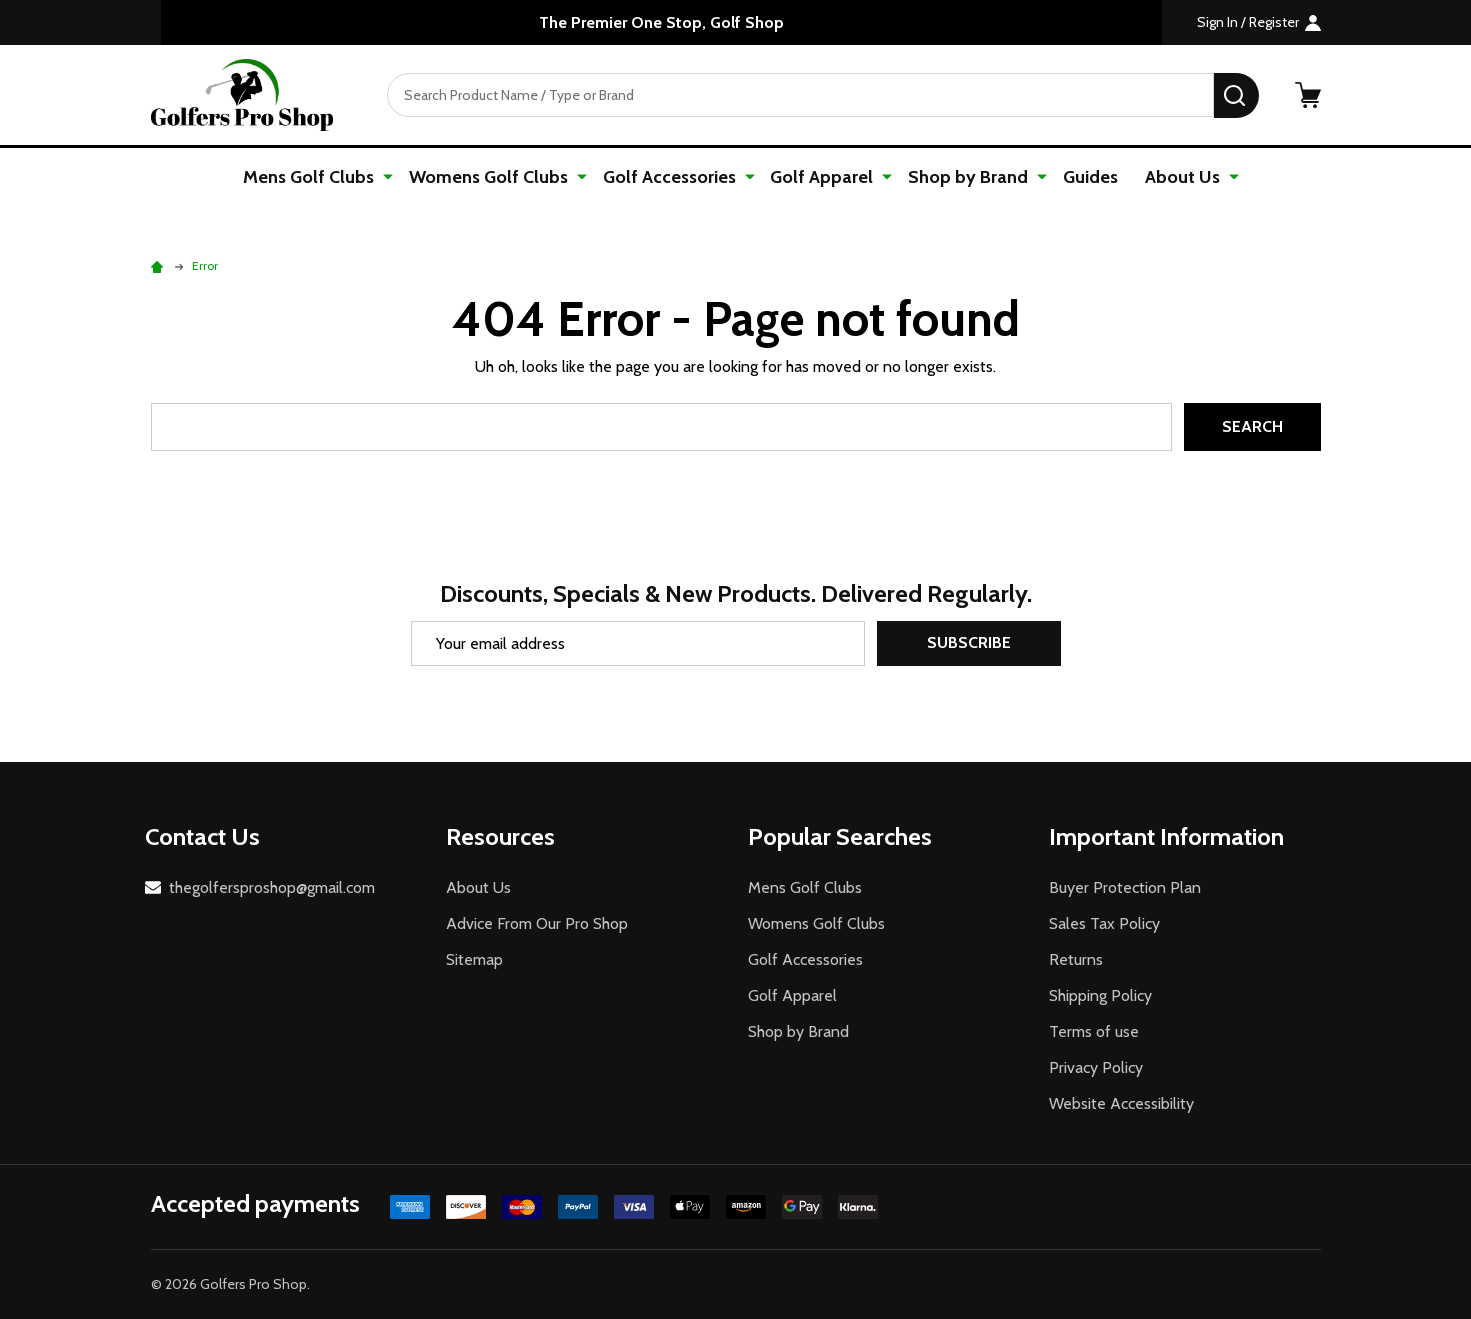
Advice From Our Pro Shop (537, 923)
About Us (1178, 177)
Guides (1085, 177)
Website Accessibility (1121, 1103)
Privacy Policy (1096, 1067)
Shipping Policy (1100, 995)
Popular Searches (840, 836)
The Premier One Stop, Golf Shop (661, 22)
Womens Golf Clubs (494, 177)
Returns (1076, 959)
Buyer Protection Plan (1125, 887)
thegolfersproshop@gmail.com (272, 887)
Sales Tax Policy (1104, 923)
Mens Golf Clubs (317, 177)
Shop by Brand (966, 177)
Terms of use (1094, 1031)
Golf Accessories (672, 177)
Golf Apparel (822, 177)
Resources (500, 836)
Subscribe (969, 643)
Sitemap (474, 959)
